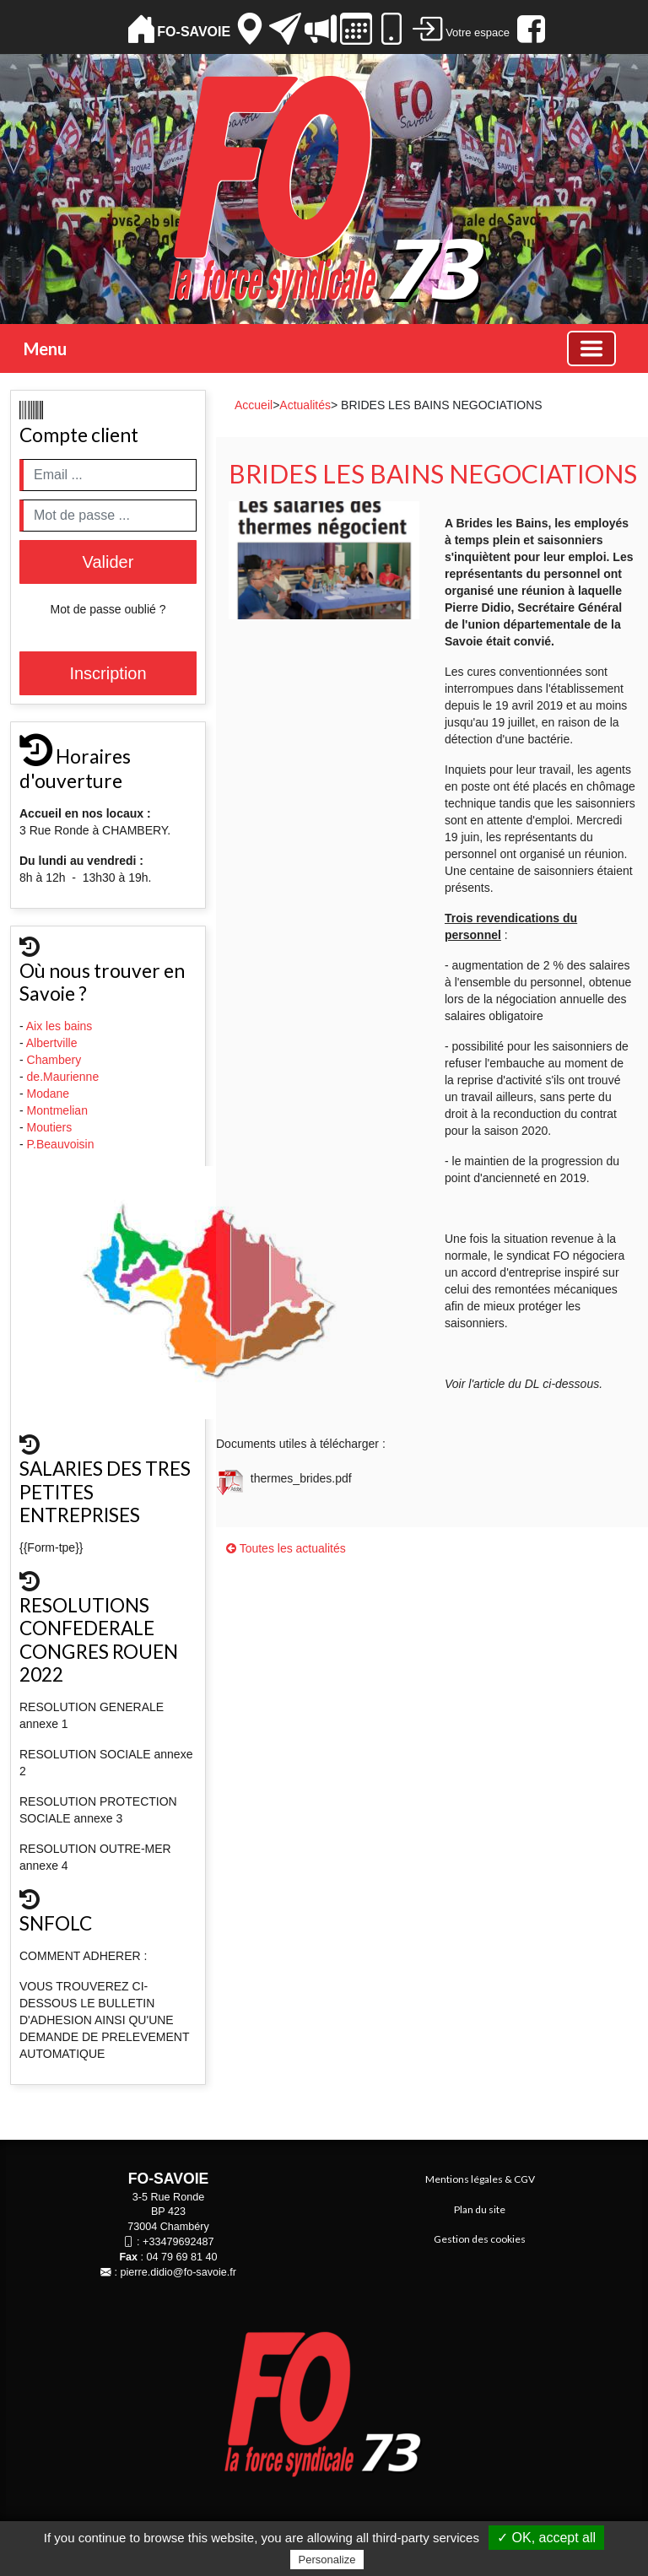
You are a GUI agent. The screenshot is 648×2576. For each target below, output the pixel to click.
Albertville (53, 1043)
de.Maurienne (65, 1076)
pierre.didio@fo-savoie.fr (178, 2272)
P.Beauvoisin (62, 1144)
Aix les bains (60, 1026)
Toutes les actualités (286, 1548)
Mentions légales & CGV (480, 2179)
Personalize (327, 2559)
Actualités (305, 405)
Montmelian (59, 1110)
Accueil (254, 405)
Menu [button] (45, 348)
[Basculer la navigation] (591, 348)
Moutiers (51, 1127)
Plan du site (479, 2209)
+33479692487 (178, 2242)
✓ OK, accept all (546, 2537)
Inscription (107, 673)
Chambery (54, 1060)
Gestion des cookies (480, 2239)
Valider (108, 562)
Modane (48, 1093)
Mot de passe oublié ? (108, 609)
